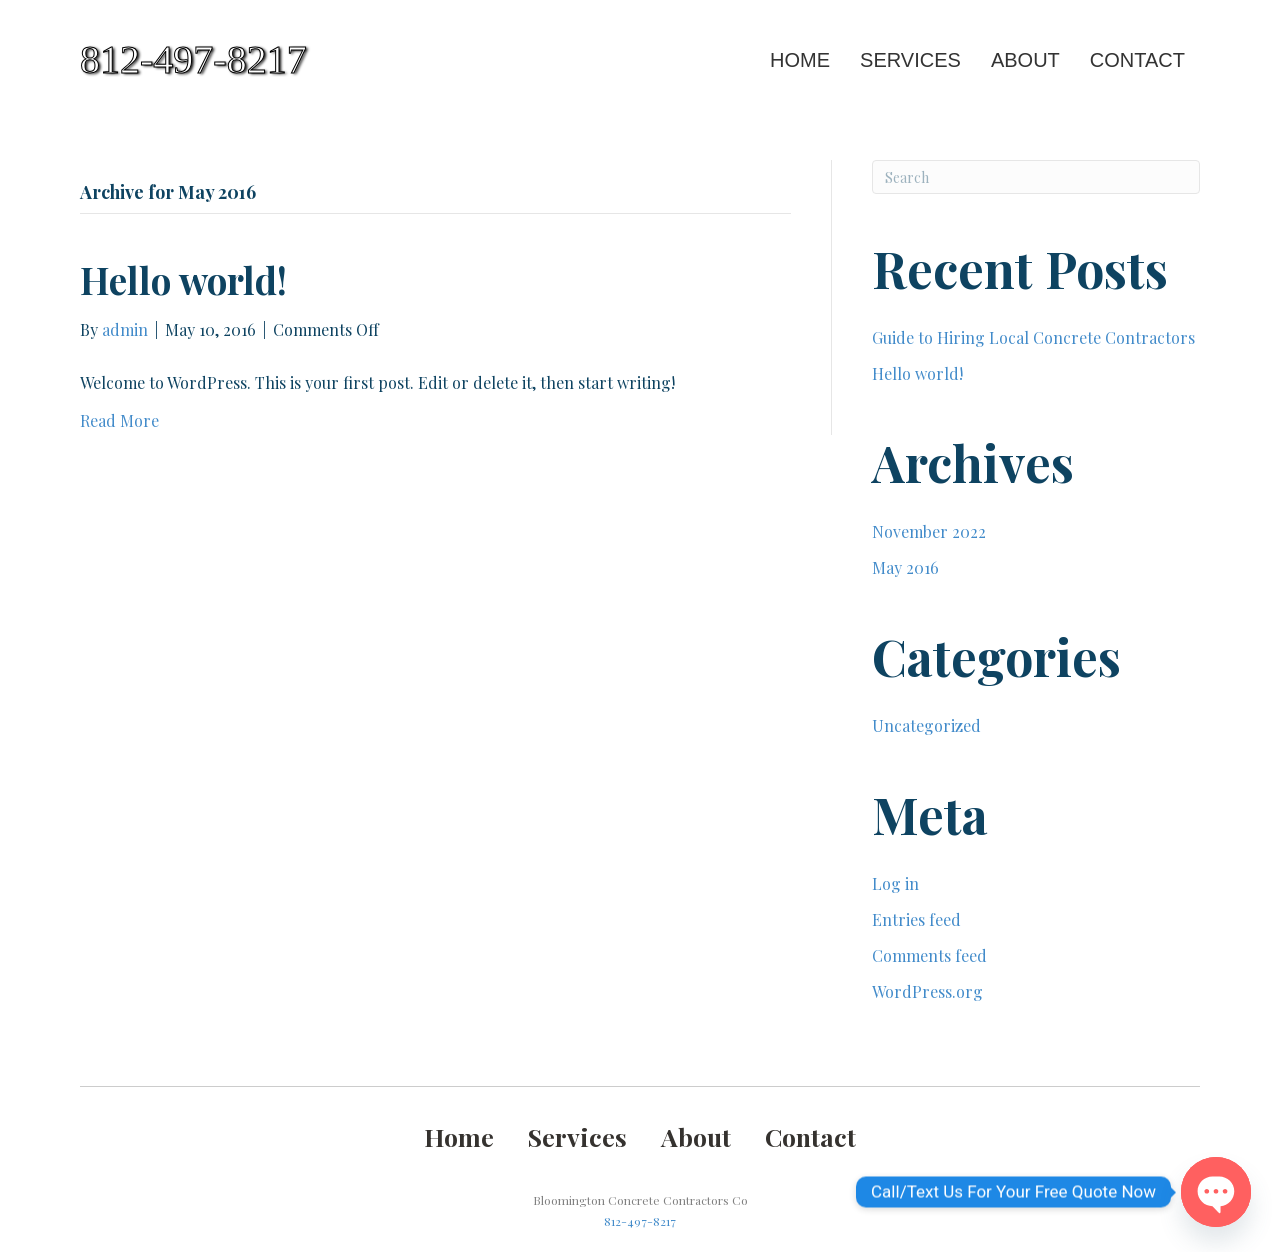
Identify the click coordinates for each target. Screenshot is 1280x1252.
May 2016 (905, 567)
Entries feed (916, 919)
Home (800, 60)
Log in (895, 883)
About (1025, 60)
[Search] (1036, 177)
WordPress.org (927, 991)
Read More (119, 420)
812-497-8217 (640, 1221)
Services (910, 60)
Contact (1137, 60)
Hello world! (183, 279)
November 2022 (929, 531)
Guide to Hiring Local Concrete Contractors (1033, 337)
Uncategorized (926, 725)
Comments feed (929, 955)
